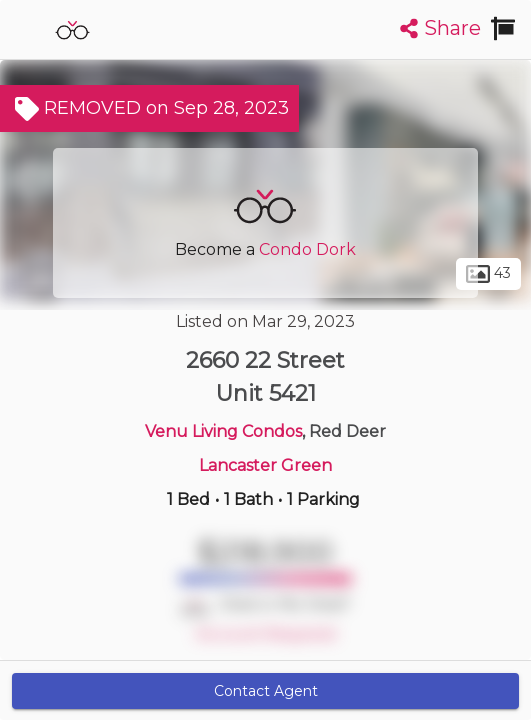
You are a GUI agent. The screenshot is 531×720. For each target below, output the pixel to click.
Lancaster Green (265, 465)
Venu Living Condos (223, 431)
